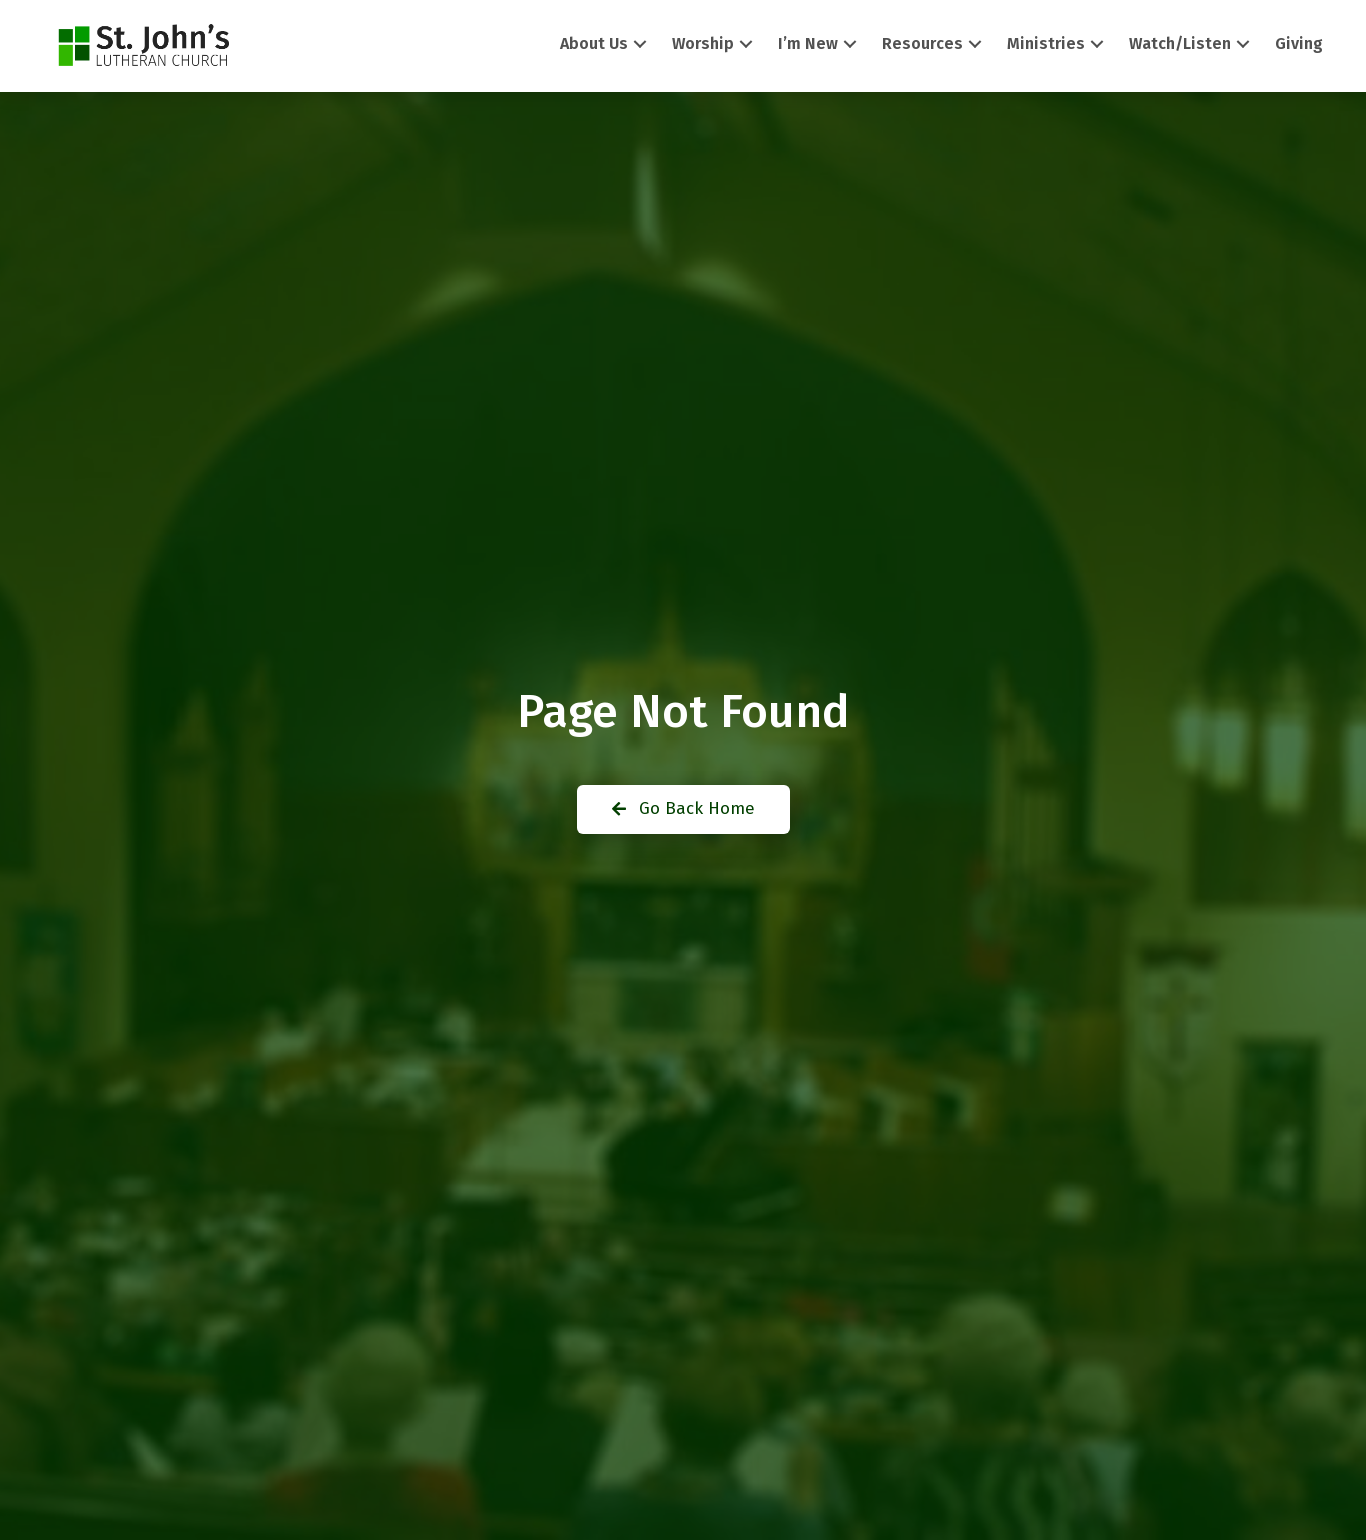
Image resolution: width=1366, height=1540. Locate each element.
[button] (640, 44)
